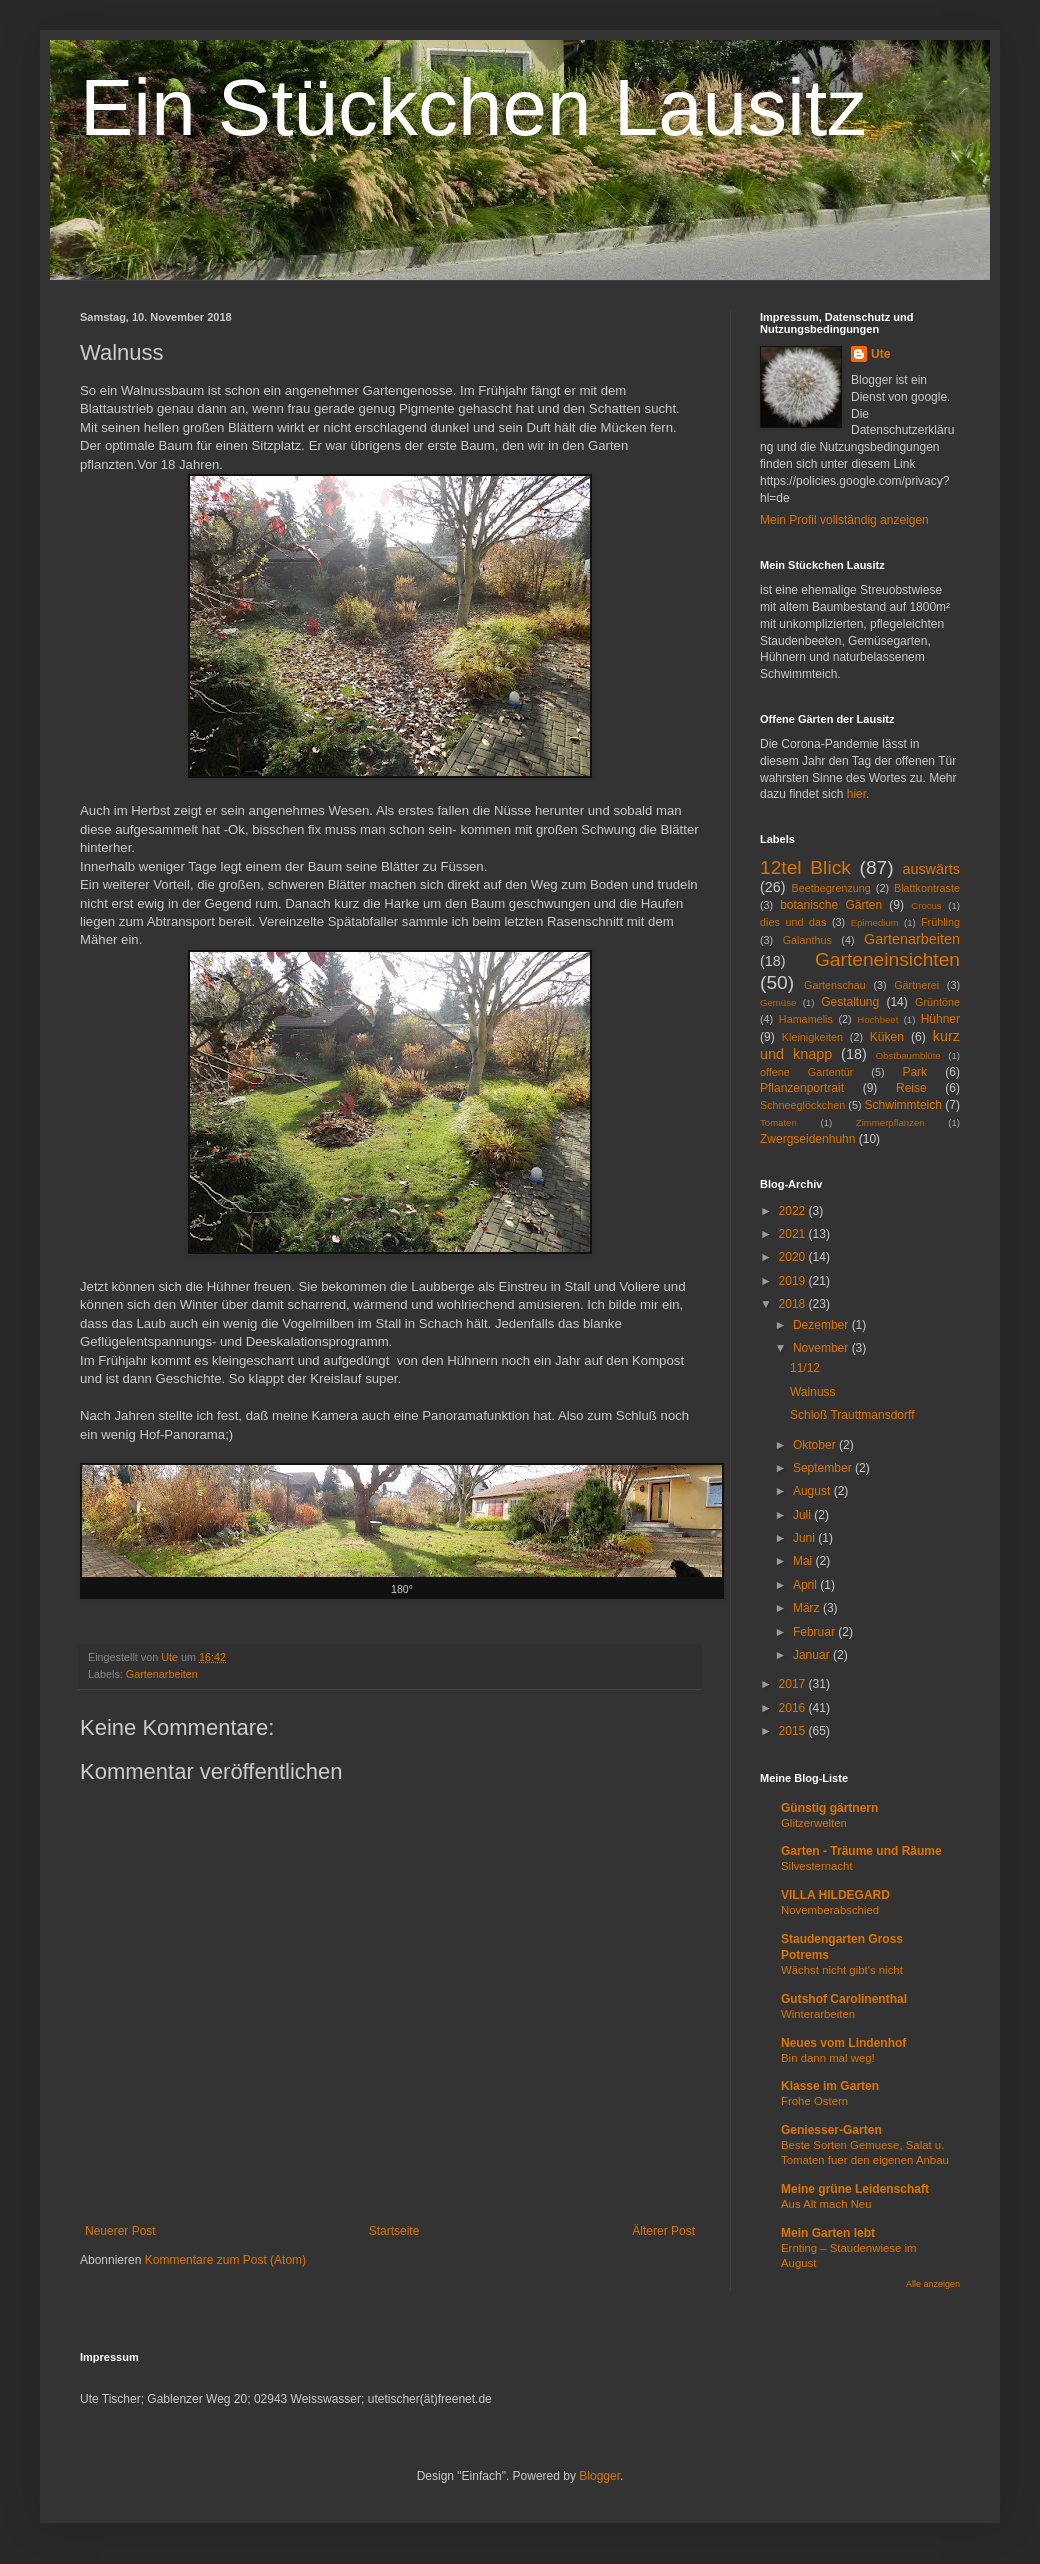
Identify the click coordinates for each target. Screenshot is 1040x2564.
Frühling (940, 922)
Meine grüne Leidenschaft (855, 2189)
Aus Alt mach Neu (826, 2204)
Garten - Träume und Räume (861, 1851)
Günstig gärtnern (829, 1808)
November (822, 1348)
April (806, 1585)
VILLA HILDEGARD (835, 1895)
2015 (794, 1731)
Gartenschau (835, 985)
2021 (794, 1234)
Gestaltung (850, 1002)
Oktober (816, 1445)
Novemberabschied (830, 1910)
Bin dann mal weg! (828, 2058)
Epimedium (875, 922)
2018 (794, 1304)
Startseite (394, 2231)
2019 (794, 1281)
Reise (911, 1088)
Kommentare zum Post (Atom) (225, 2260)
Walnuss (813, 1392)
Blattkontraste (927, 888)
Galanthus (807, 940)
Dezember (822, 1325)
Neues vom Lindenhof (843, 2043)
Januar (813, 1655)
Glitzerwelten (814, 1823)
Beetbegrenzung (831, 888)
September (824, 1468)
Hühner (940, 1019)
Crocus (926, 905)
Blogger (599, 2476)
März (808, 1608)
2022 (794, 1211)
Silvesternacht (817, 1866)
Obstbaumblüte (908, 1055)
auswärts (931, 869)
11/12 (805, 1368)
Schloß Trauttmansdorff (852, 1415)
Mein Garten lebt (828, 2233)
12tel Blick (805, 867)
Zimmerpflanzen (890, 1122)
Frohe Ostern (814, 2101)
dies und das (793, 922)
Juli (803, 1515)
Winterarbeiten (818, 2014)
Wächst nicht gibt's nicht (842, 1970)
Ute (880, 354)
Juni (805, 1538)
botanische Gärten (831, 905)
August (813, 1491)
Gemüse (778, 1002)
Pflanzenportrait (802, 1088)
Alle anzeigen (933, 2284)
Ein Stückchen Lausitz (473, 107)
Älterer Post (663, 2231)
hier (856, 794)
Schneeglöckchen (802, 1105)
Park (914, 1072)
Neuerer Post (120, 2231)
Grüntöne (937, 1002)
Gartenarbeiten (162, 1674)
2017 (794, 1684)
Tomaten (778, 1122)
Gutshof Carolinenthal (844, 1999)
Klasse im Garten (830, 2086)
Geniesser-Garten (831, 2130)
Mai (804, 1561)
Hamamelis (806, 1019)
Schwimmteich (903, 1105)
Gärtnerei (916, 985)
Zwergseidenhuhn (807, 1139)
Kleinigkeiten (812, 1037)
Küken (887, 1037)
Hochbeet (877, 1019)
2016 (794, 1708)
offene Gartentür (806, 1072)
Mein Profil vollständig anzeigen (844, 520)
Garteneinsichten (887, 959)
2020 (794, 1257)
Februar (815, 1632)
